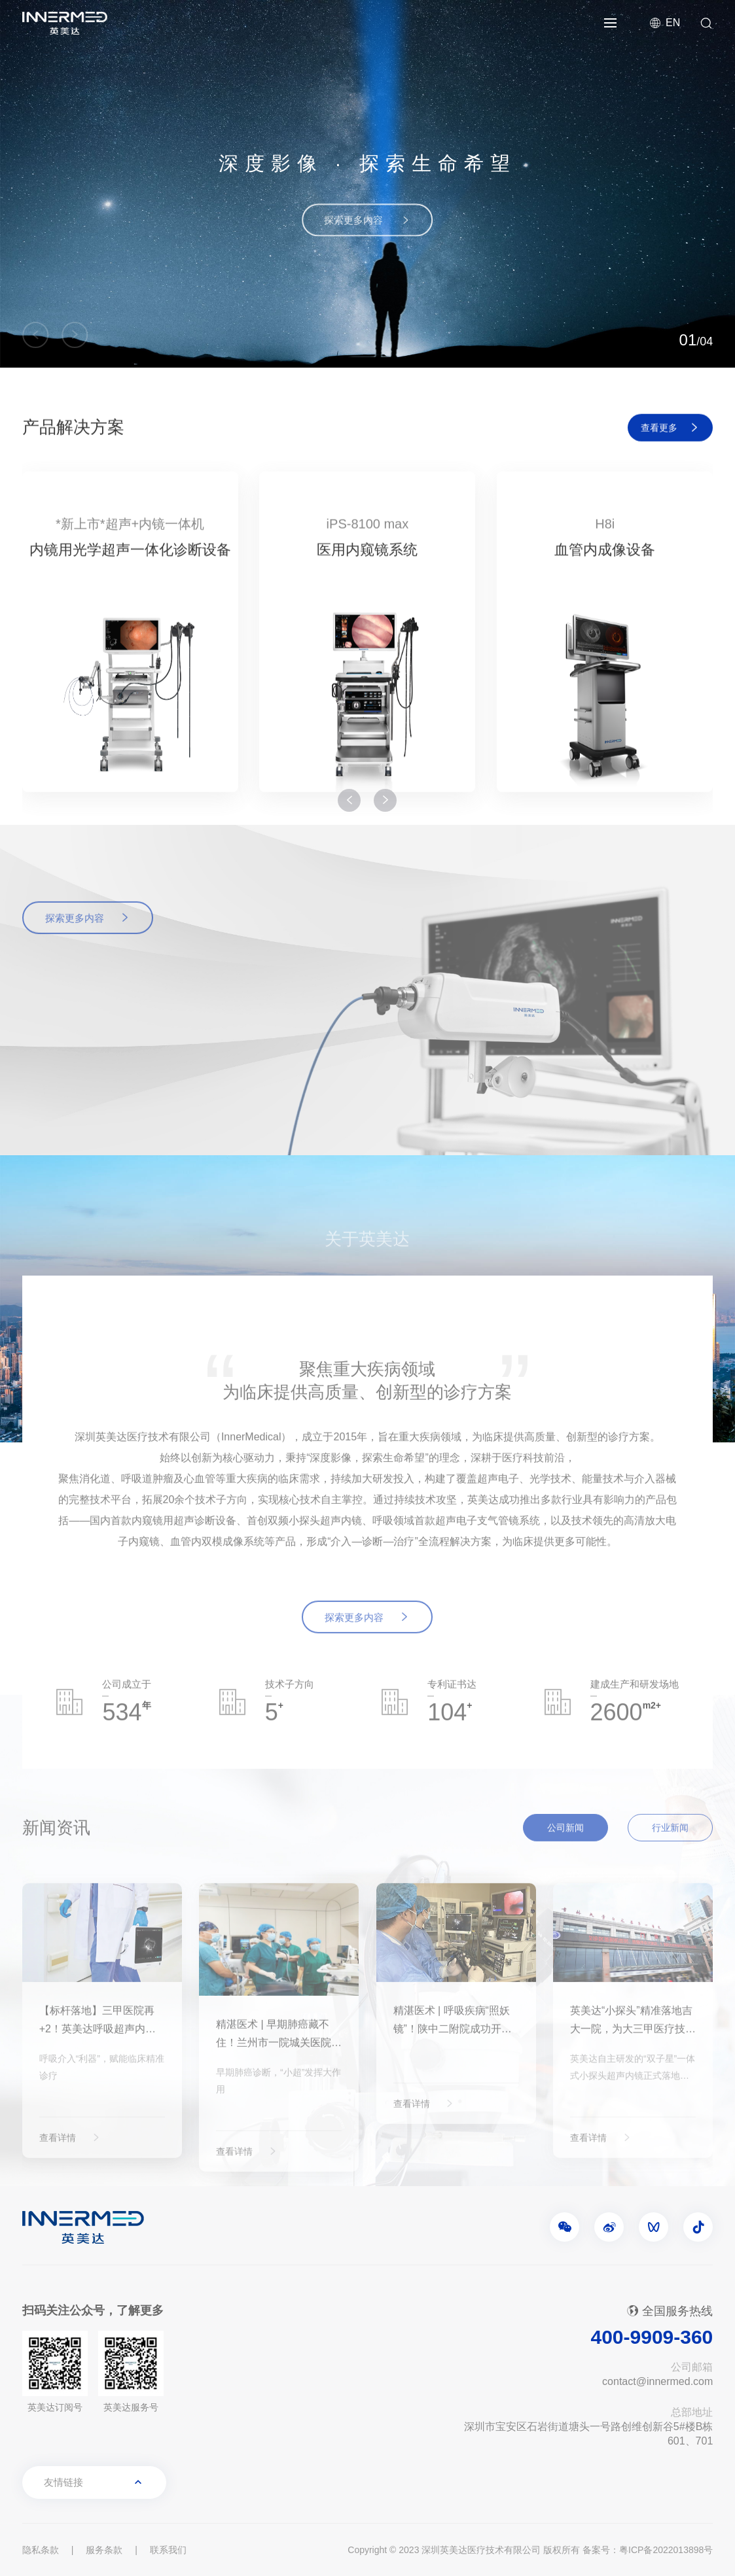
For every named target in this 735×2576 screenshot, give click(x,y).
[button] (35, 335)
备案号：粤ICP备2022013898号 (648, 2550)
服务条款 (104, 2550)
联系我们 (168, 2550)
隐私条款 (40, 2550)
